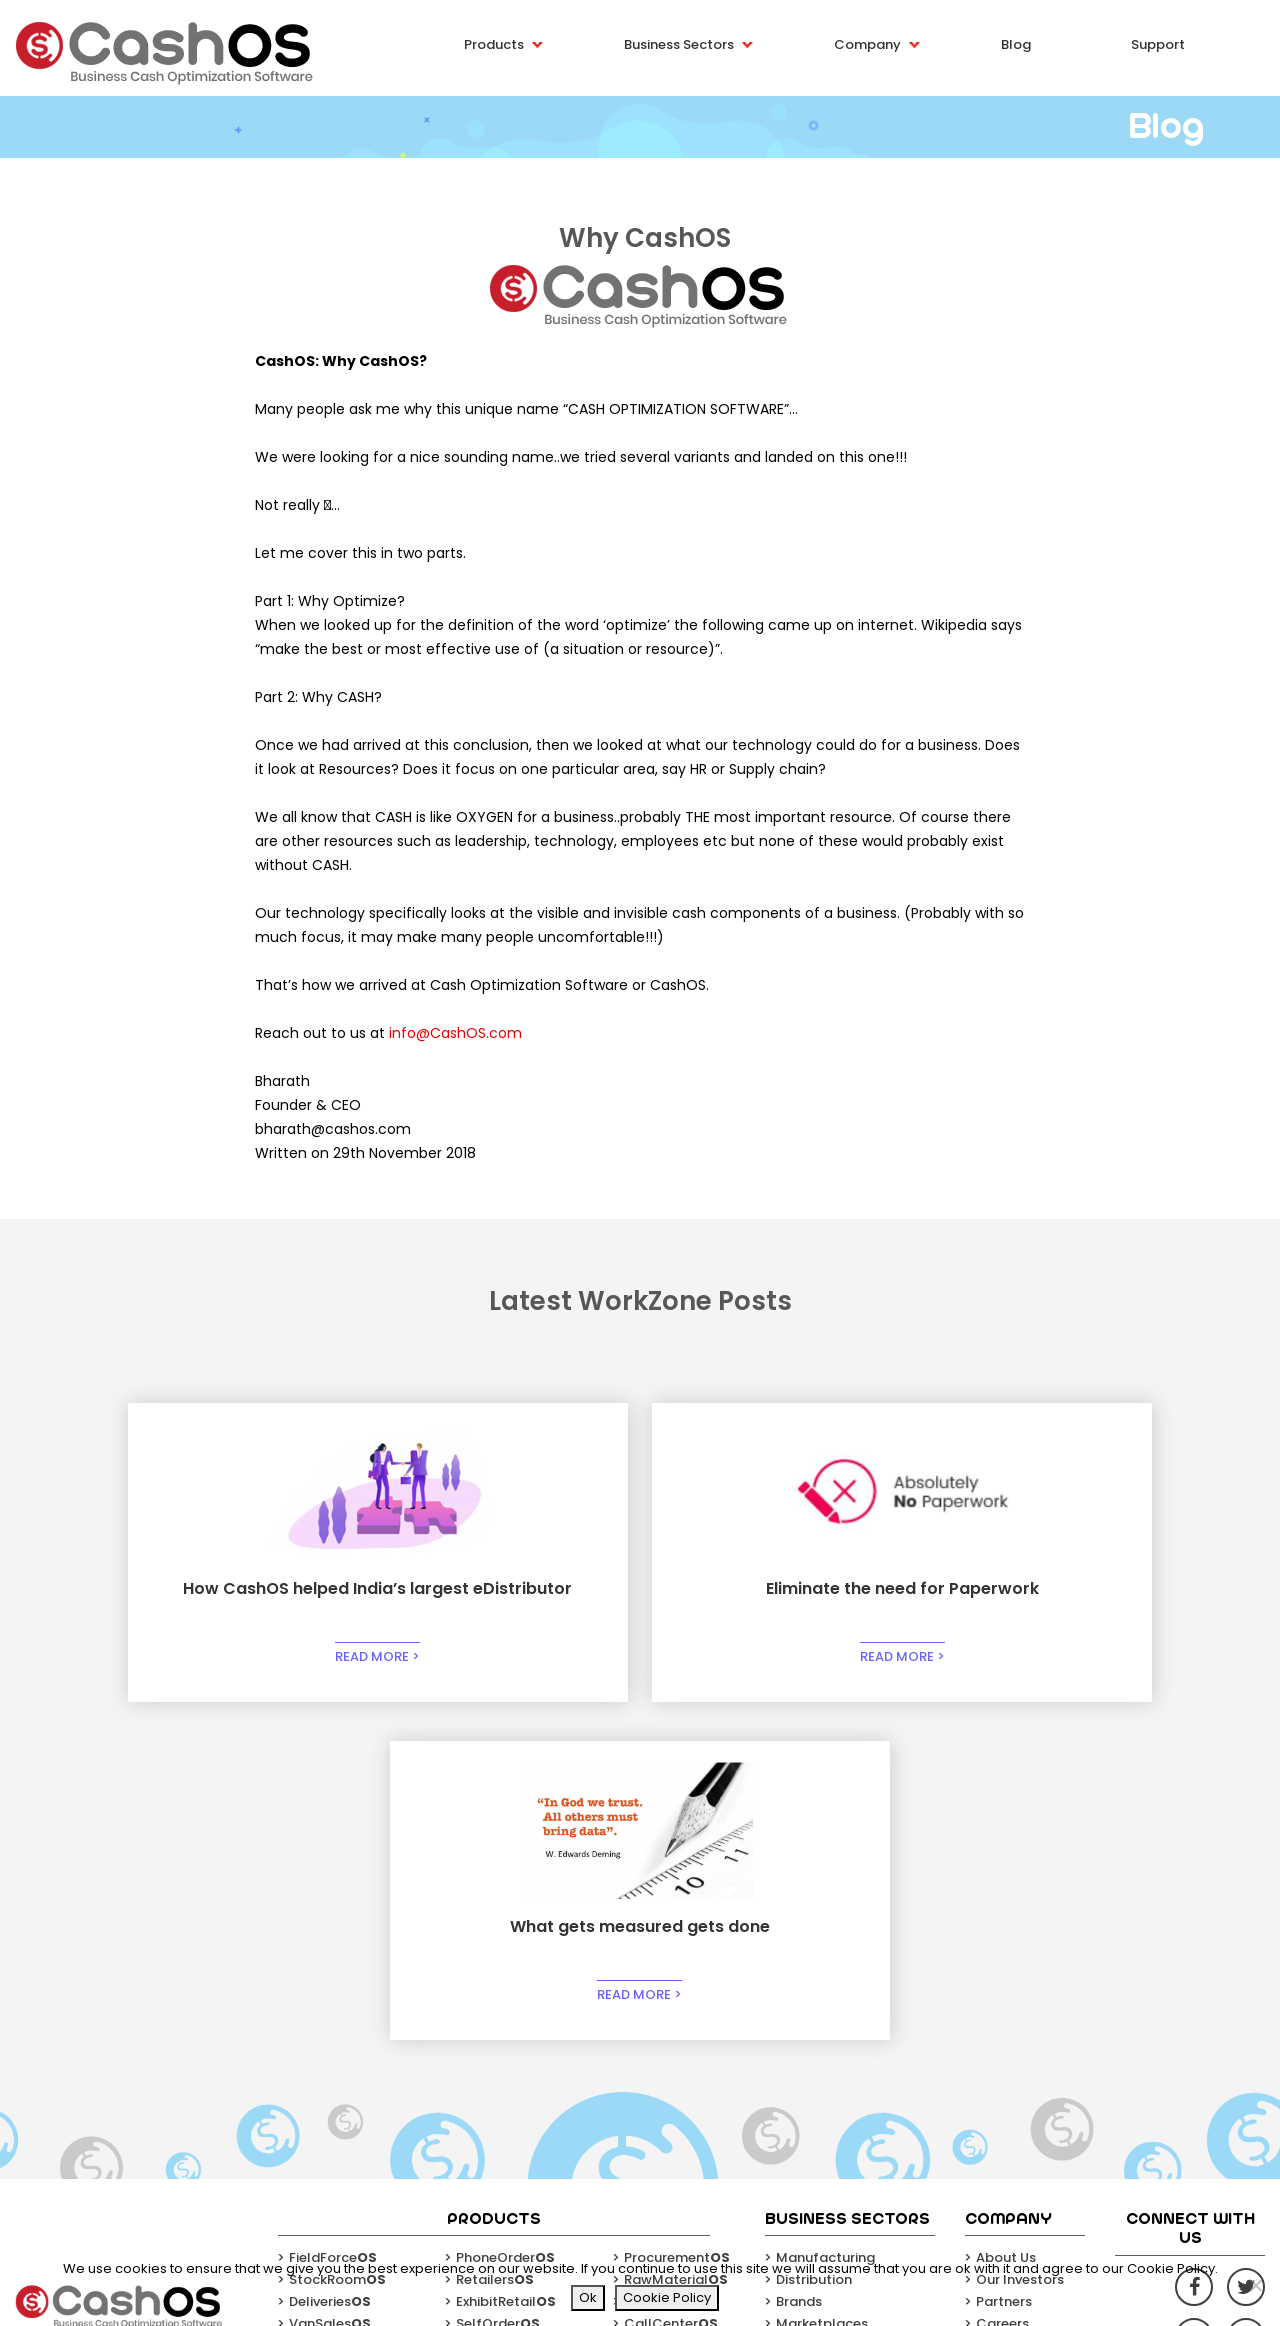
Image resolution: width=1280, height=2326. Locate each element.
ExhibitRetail (506, 1966)
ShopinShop (338, 2010)
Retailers (495, 1944)
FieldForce (333, 1922)
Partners (1004, 1966)
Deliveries (330, 1966)
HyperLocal (503, 2010)
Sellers (488, 2032)
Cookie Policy (667, 2297)
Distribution (814, 1944)
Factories (665, 1966)
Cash (651, 2032)
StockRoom (337, 1944)
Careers (1002, 1988)
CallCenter (671, 1988)
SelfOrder (498, 1988)
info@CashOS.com (455, 1033)
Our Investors (1020, 1944)
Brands (799, 1966)
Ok (588, 2297)
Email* (1099, 2188)
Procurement (677, 1922)
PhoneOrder (505, 1922)
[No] (1255, 2285)
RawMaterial (676, 1944)
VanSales (330, 1988)
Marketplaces (822, 1988)
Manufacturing (825, 1922)
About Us (1006, 1922)
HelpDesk (664, 2010)
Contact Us (1014, 2010)
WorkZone (332, 2032)
